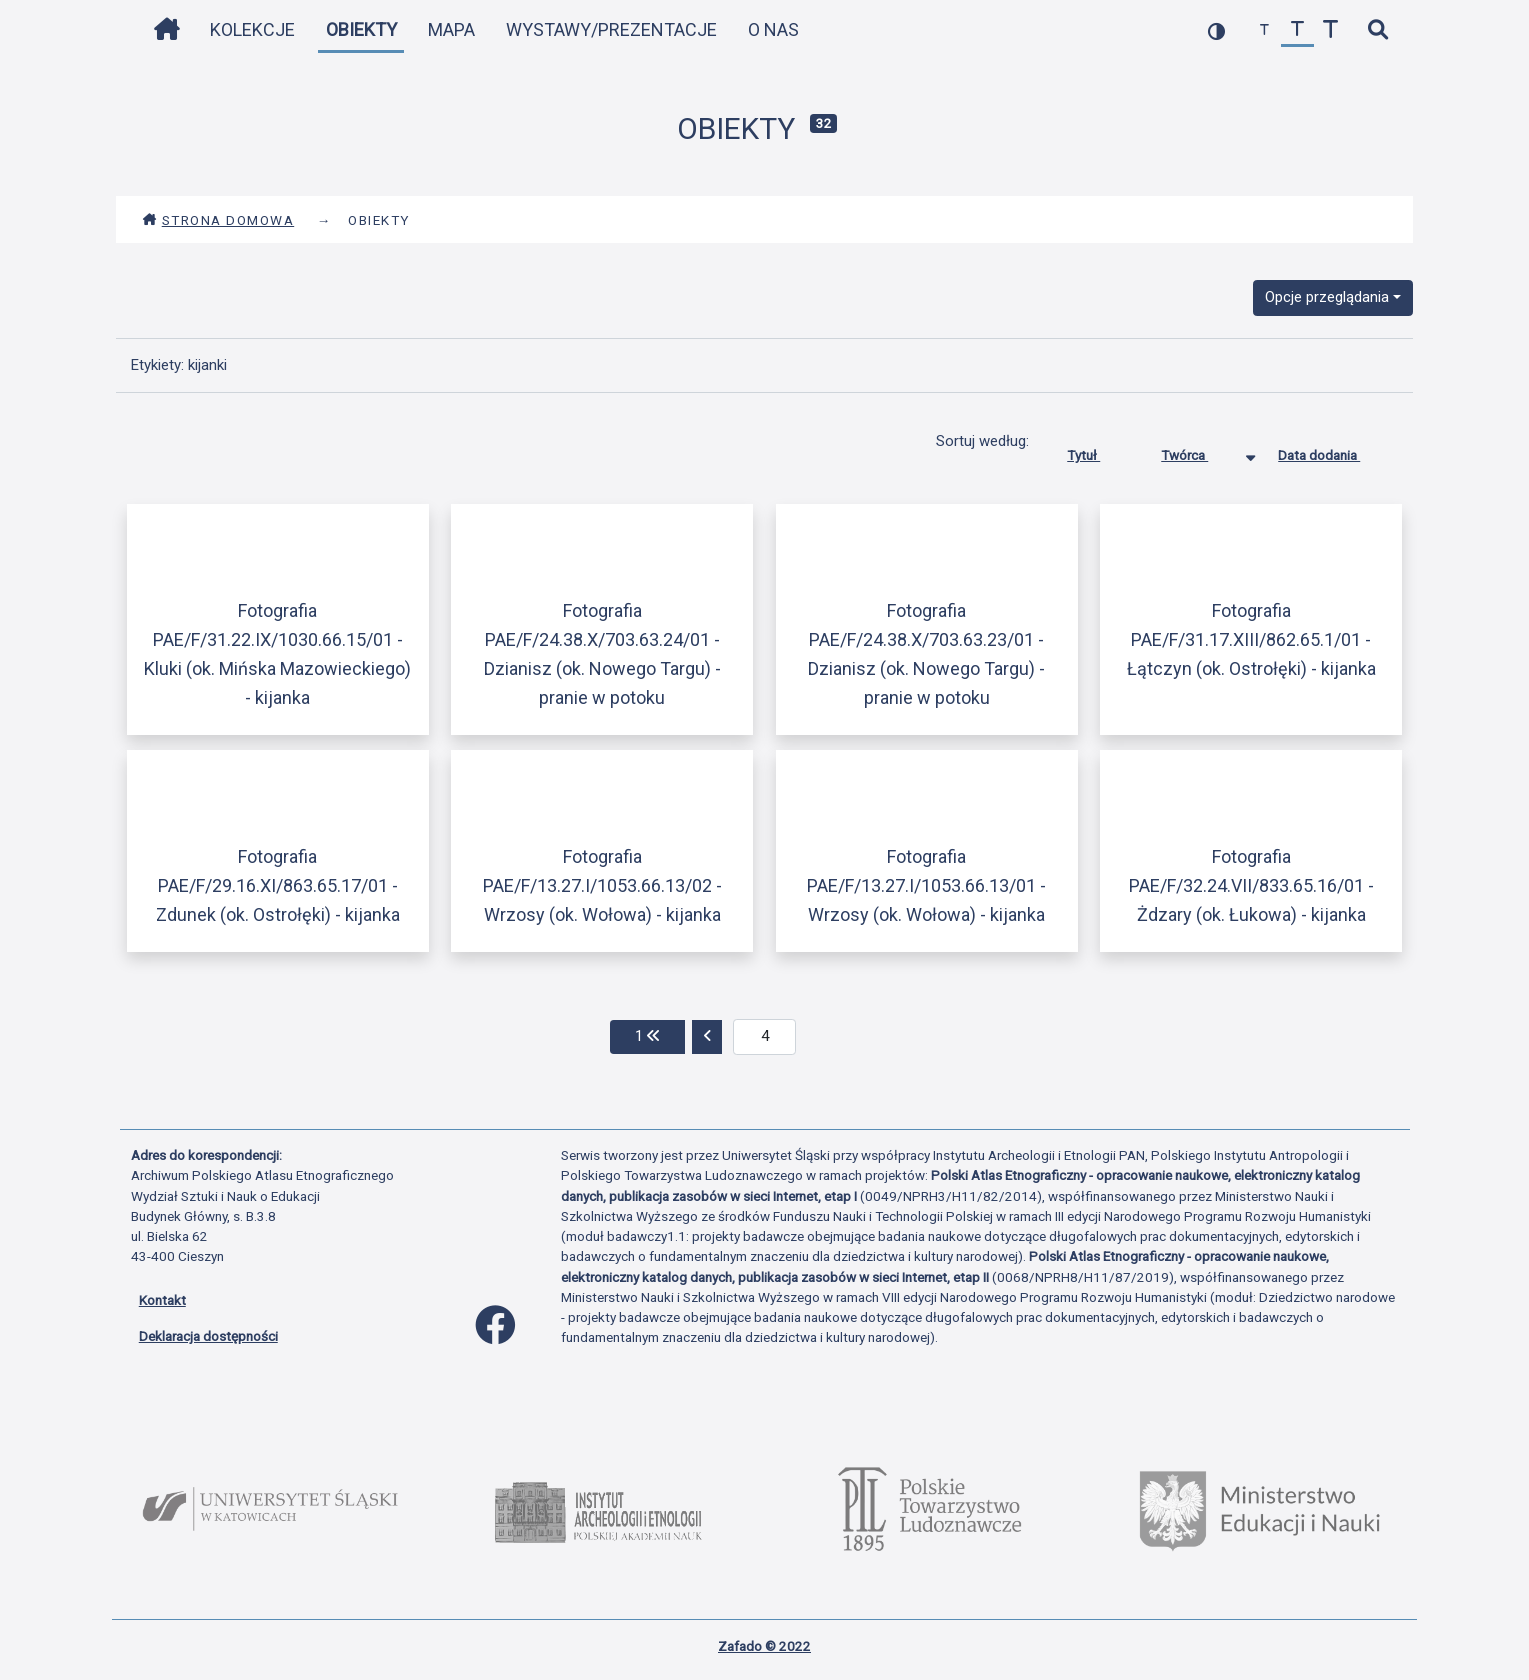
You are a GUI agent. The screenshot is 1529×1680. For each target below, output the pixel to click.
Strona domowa (218, 220)
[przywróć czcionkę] (1297, 30)
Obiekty (361, 29)
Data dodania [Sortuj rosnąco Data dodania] (1334, 451)
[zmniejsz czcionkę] (1264, 30)
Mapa (451, 29)
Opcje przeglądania (1327, 297)
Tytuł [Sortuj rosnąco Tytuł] (1098, 451)
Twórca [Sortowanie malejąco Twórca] (1199, 451)
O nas (773, 29)
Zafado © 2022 (764, 1646)
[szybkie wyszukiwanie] (1378, 30)
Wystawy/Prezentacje (611, 29)
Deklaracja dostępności (208, 1336)
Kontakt (162, 1300)
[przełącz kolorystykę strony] (1216, 30)
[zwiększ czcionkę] (1330, 30)
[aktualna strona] (764, 1037)
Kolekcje (252, 29)
